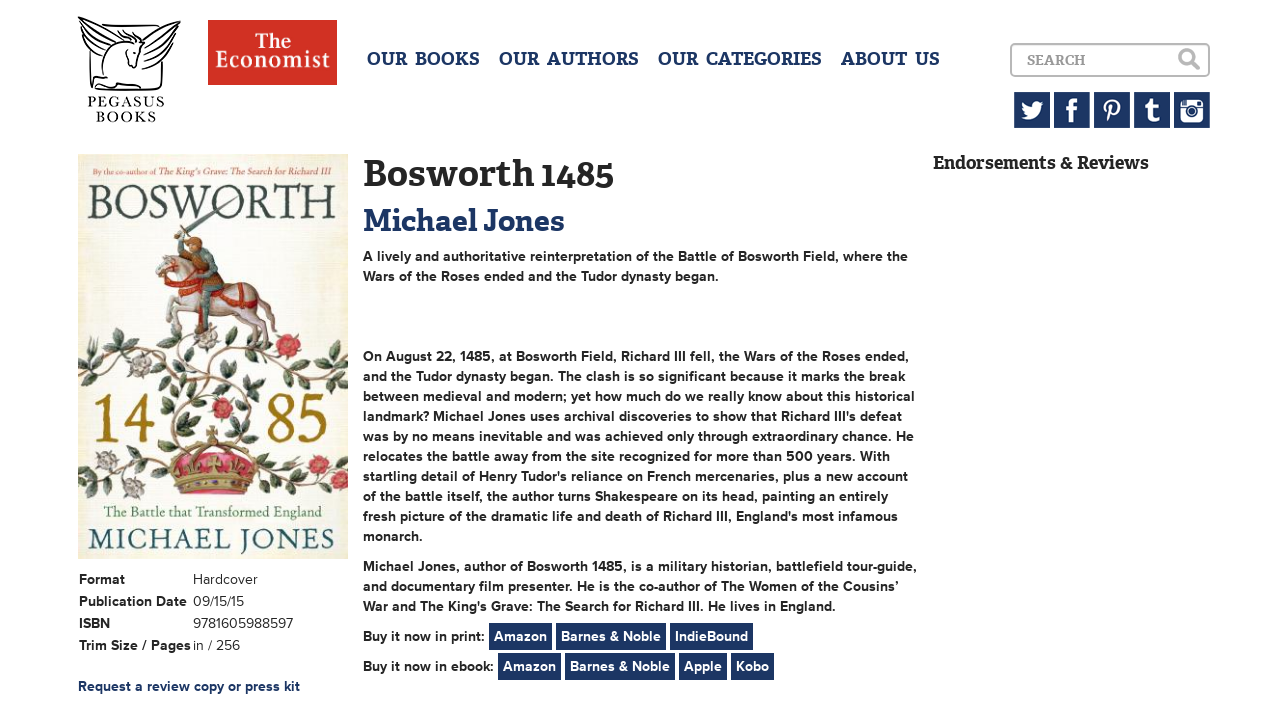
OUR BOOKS (423, 59)
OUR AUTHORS (569, 59)
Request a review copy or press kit (189, 686)
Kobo (752, 666)
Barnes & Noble (611, 636)
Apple (703, 666)
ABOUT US (890, 59)
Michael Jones (464, 220)
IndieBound (711, 636)
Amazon (520, 636)
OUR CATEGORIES (740, 59)
